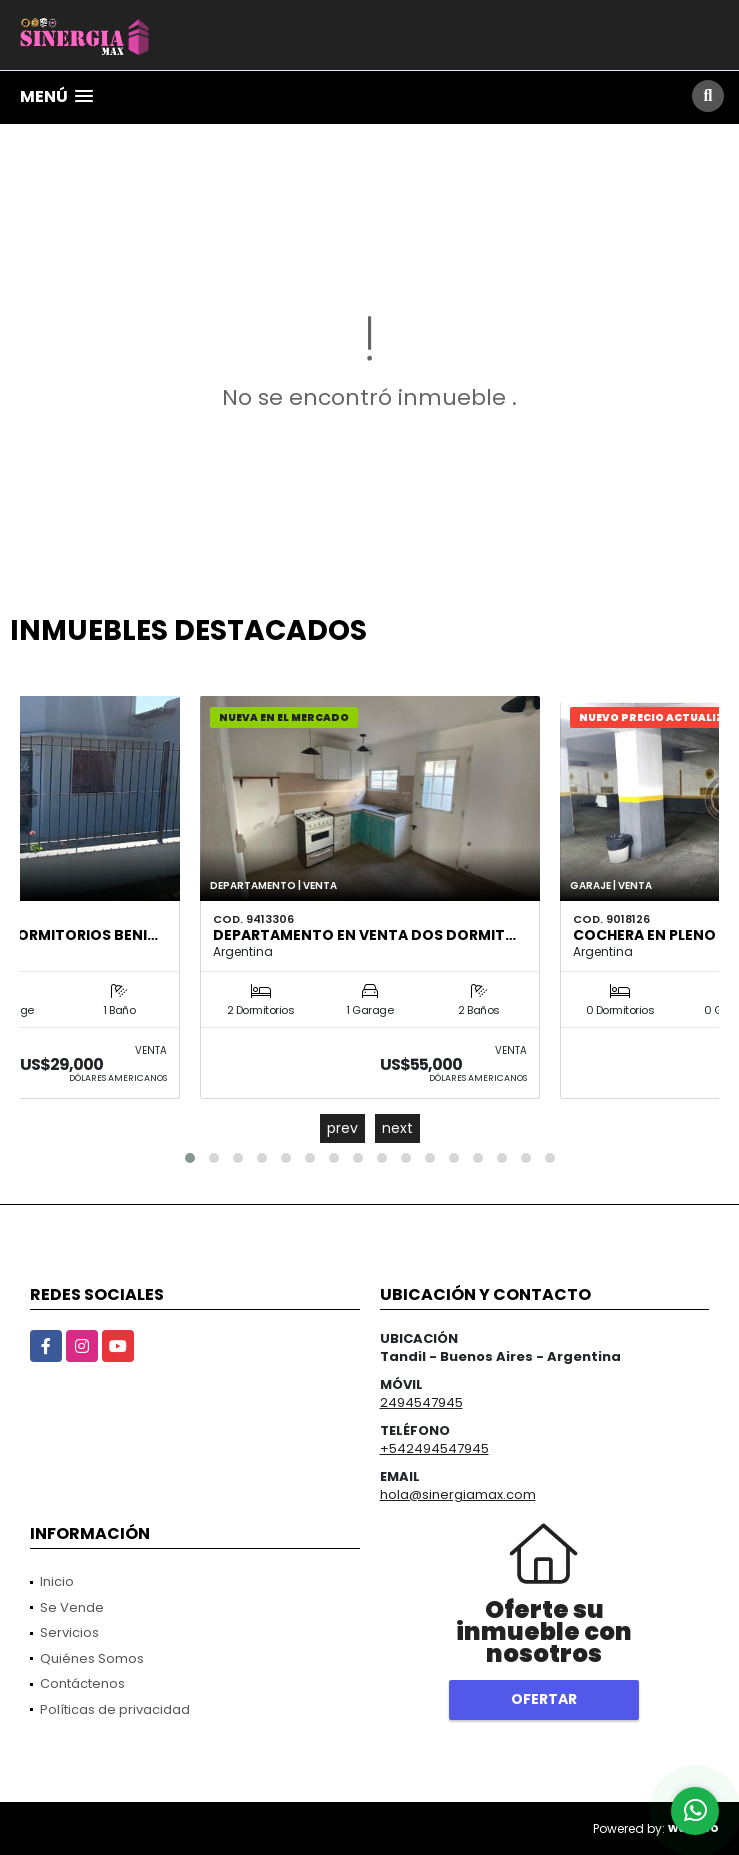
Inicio (57, 1581)
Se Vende (72, 1607)
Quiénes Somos (92, 1658)
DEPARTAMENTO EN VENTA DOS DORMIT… (364, 935)
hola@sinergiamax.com (458, 1494)
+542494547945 (434, 1448)
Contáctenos (82, 1683)
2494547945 (421, 1402)
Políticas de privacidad (115, 1709)
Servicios (69, 1632)
